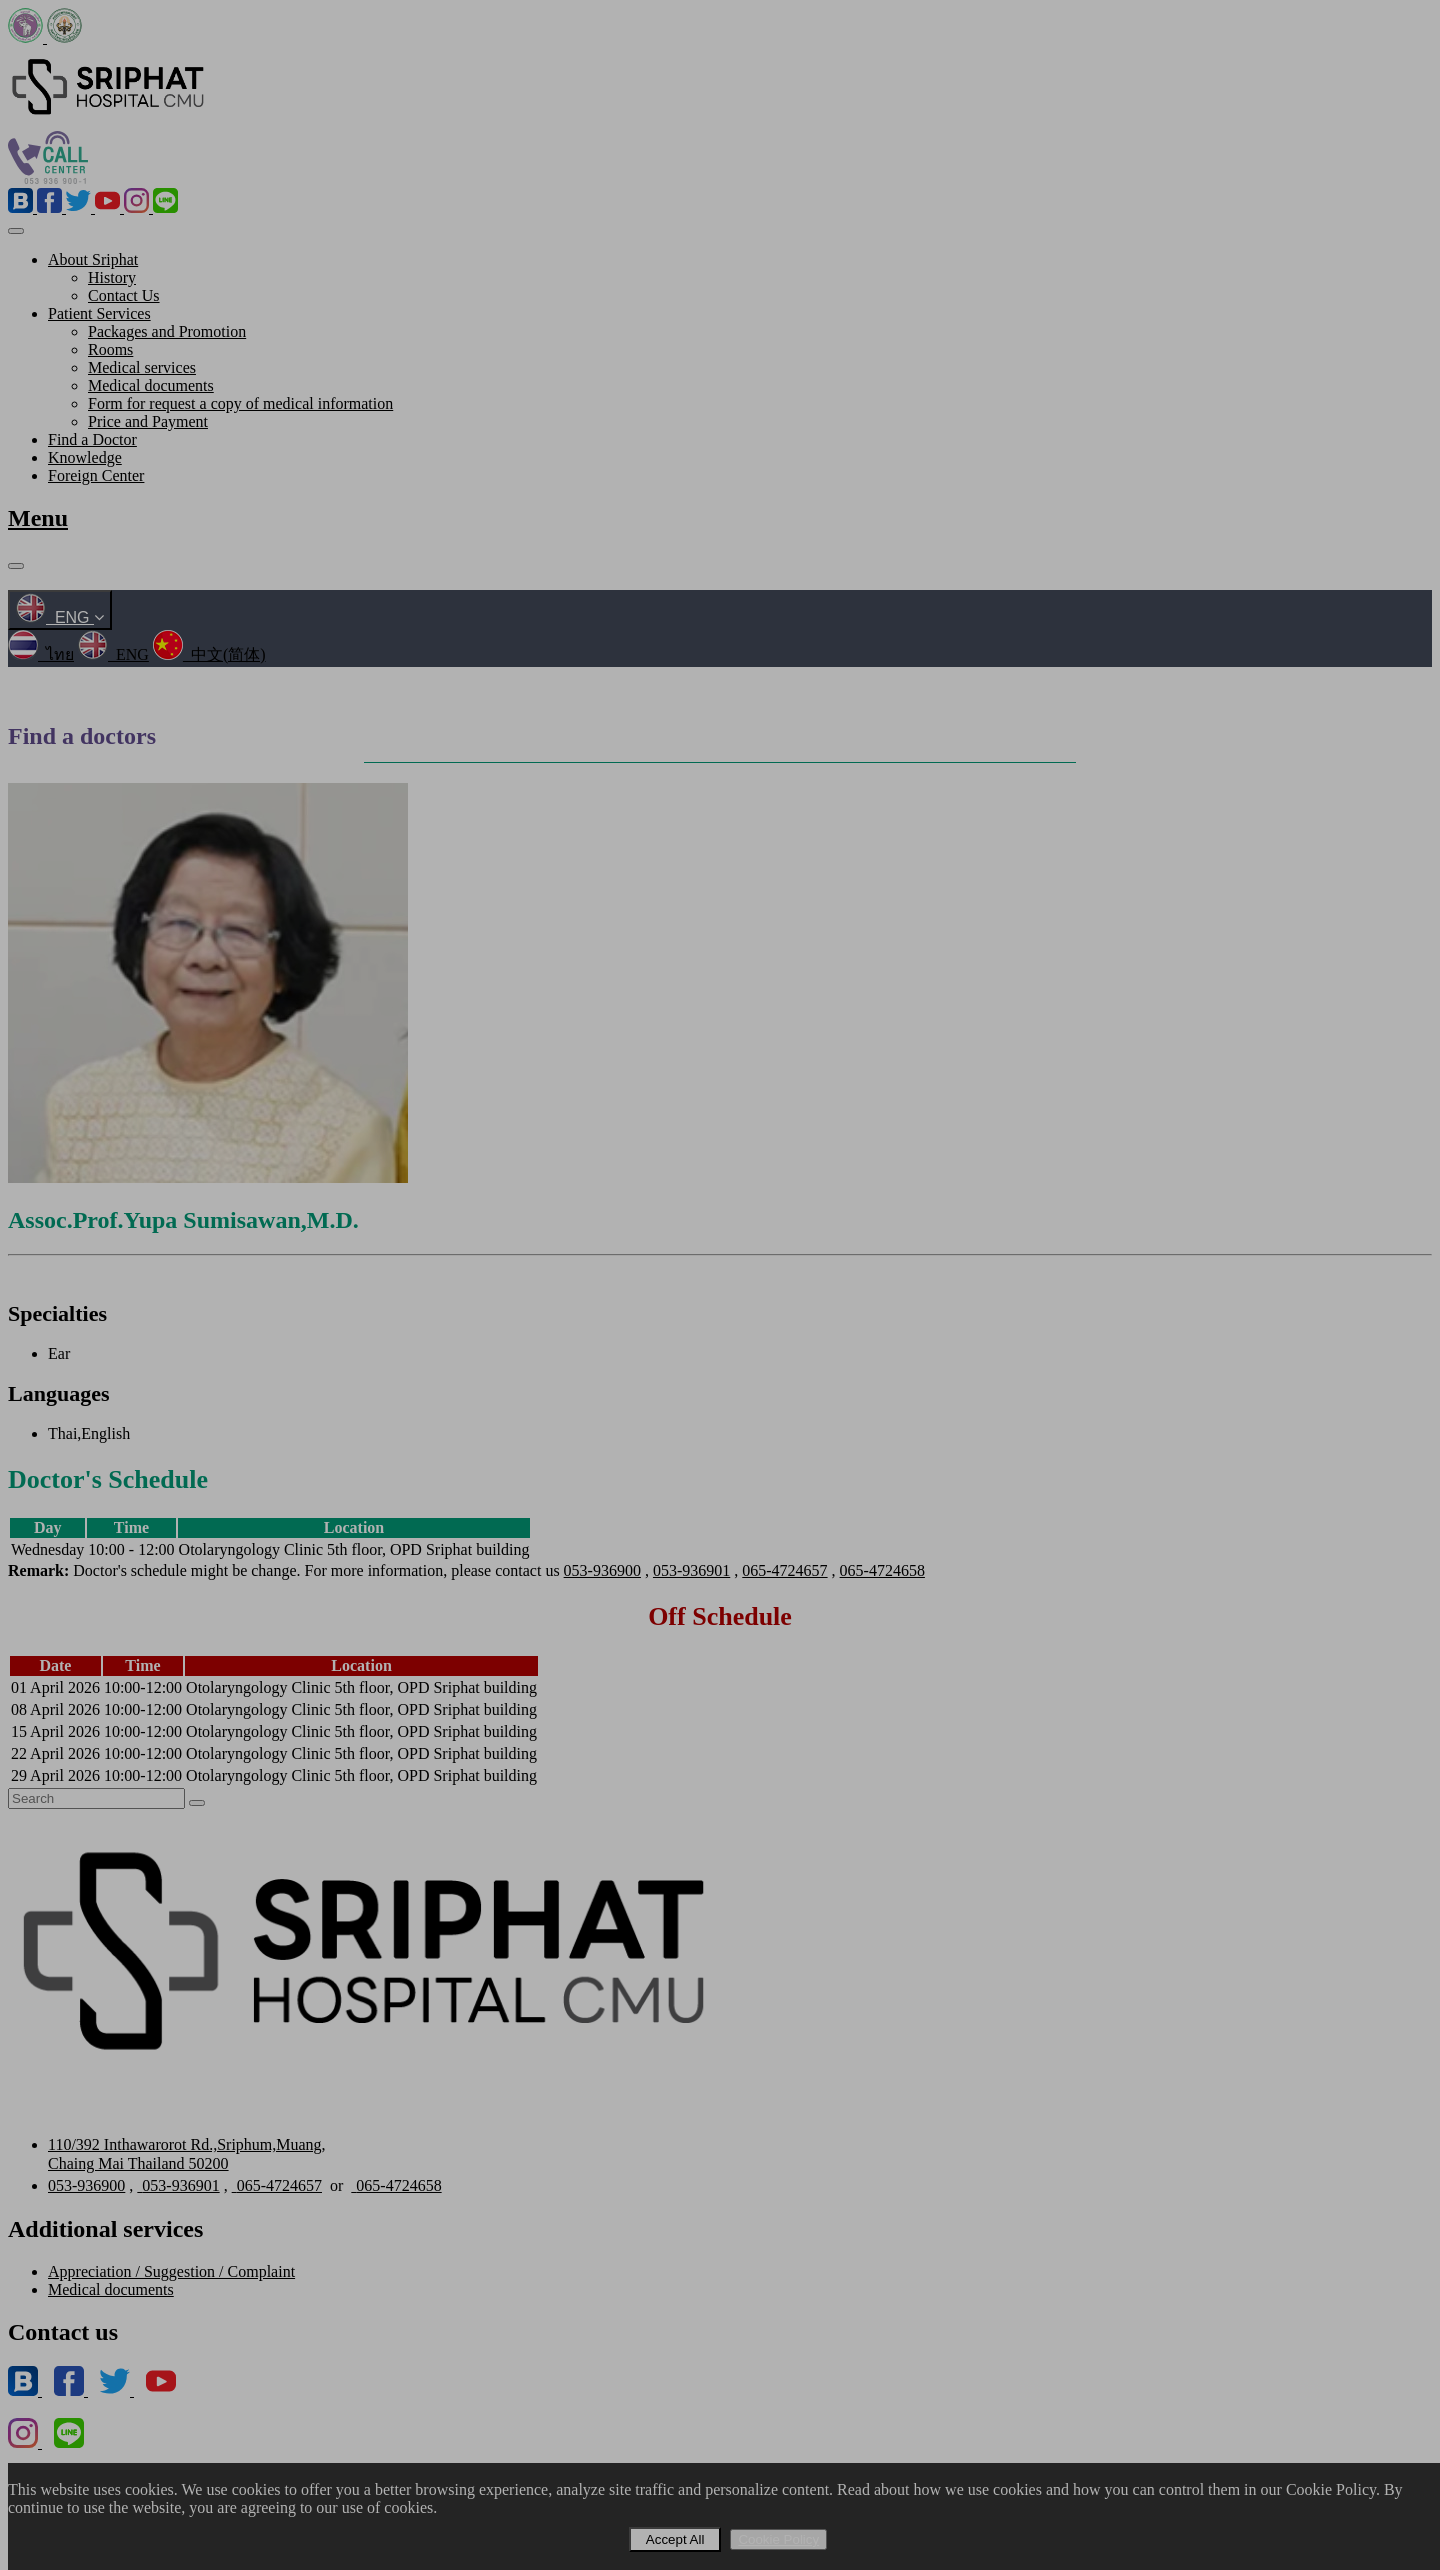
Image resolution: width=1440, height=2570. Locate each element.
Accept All (675, 2539)
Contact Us (124, 295)
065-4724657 (784, 1570)
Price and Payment (148, 421)
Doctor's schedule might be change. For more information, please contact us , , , (466, 1570)
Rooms (110, 349)
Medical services (142, 367)
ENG (60, 617)
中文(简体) (209, 654)
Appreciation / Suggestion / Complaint (171, 2271)
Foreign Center (96, 475)
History (112, 277)
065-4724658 (882, 1570)
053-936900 (602, 1570)
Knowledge (85, 457)
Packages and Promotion (167, 331)
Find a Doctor (92, 439)
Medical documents (151, 385)
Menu (38, 518)
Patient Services (99, 313)
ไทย (41, 654)
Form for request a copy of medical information (240, 403)
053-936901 (691, 1570)
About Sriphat (93, 259)
